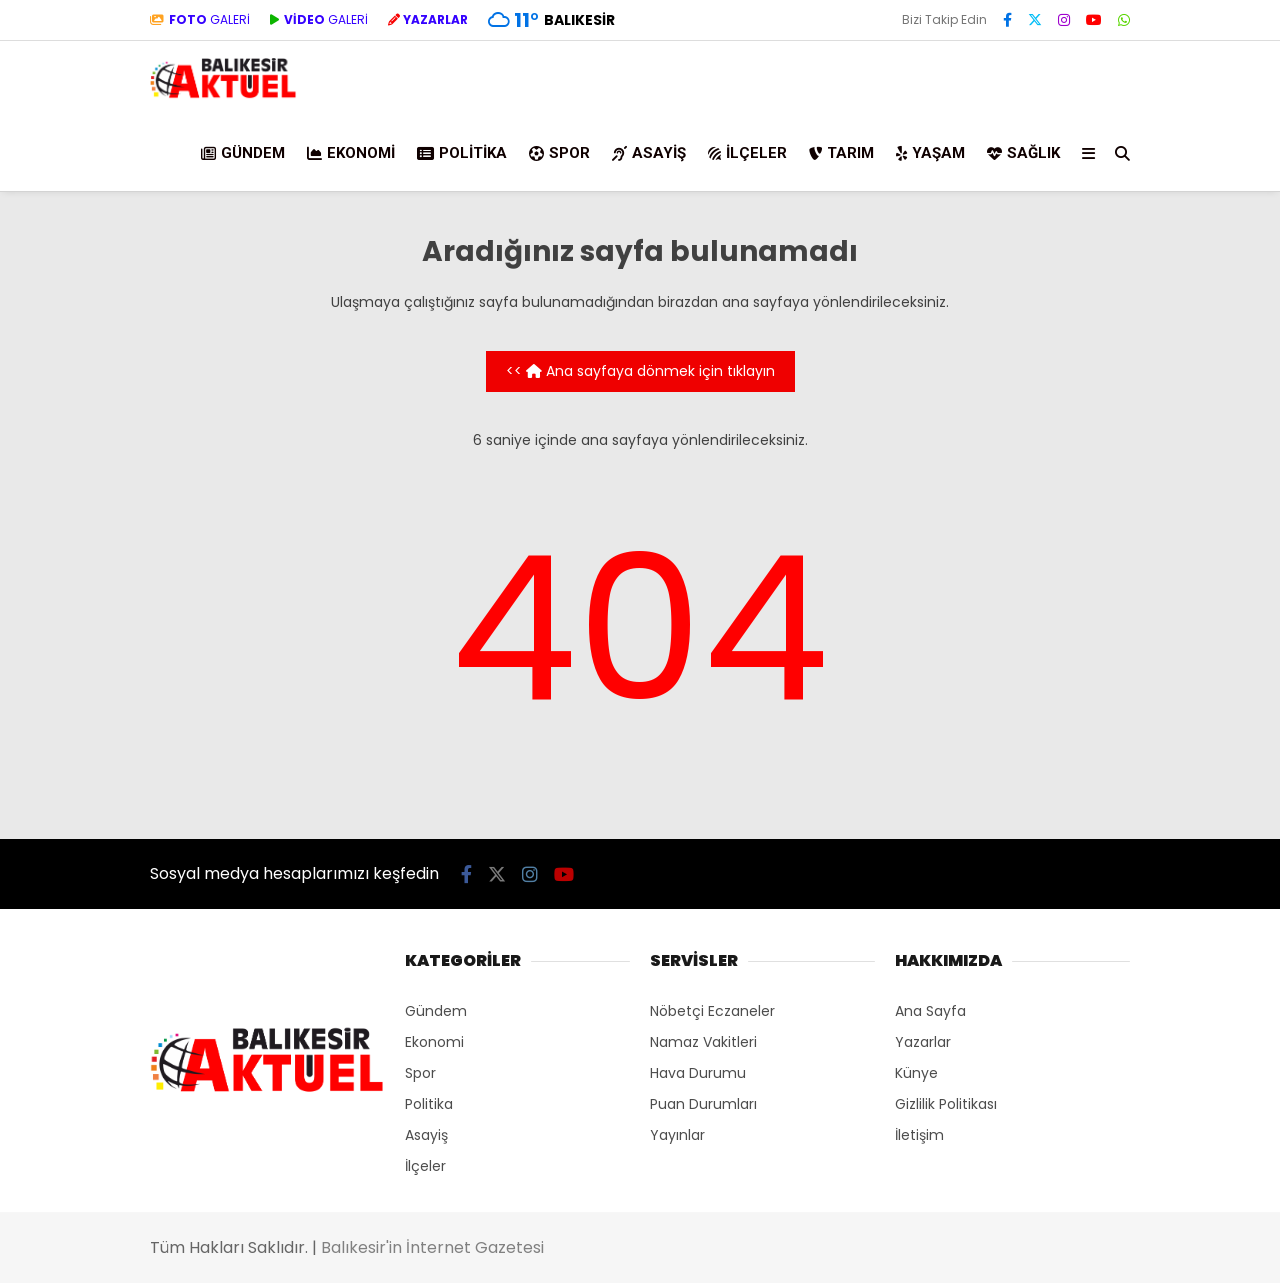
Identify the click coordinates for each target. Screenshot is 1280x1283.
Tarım (841, 153)
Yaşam (930, 153)
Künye (916, 1073)
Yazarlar (923, 1042)
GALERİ (200, 19)
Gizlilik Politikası (946, 1104)
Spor (559, 153)
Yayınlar (677, 1135)
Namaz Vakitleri (703, 1042)
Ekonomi (351, 153)
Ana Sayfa (930, 1011)
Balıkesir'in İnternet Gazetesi (432, 1247)
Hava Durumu (698, 1073)
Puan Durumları (703, 1104)
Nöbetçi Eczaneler (712, 1011)
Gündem (243, 153)
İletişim (919, 1135)
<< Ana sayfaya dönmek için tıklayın (640, 371)
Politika (462, 153)
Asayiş (649, 153)
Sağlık (1023, 153)
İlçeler (747, 153)
